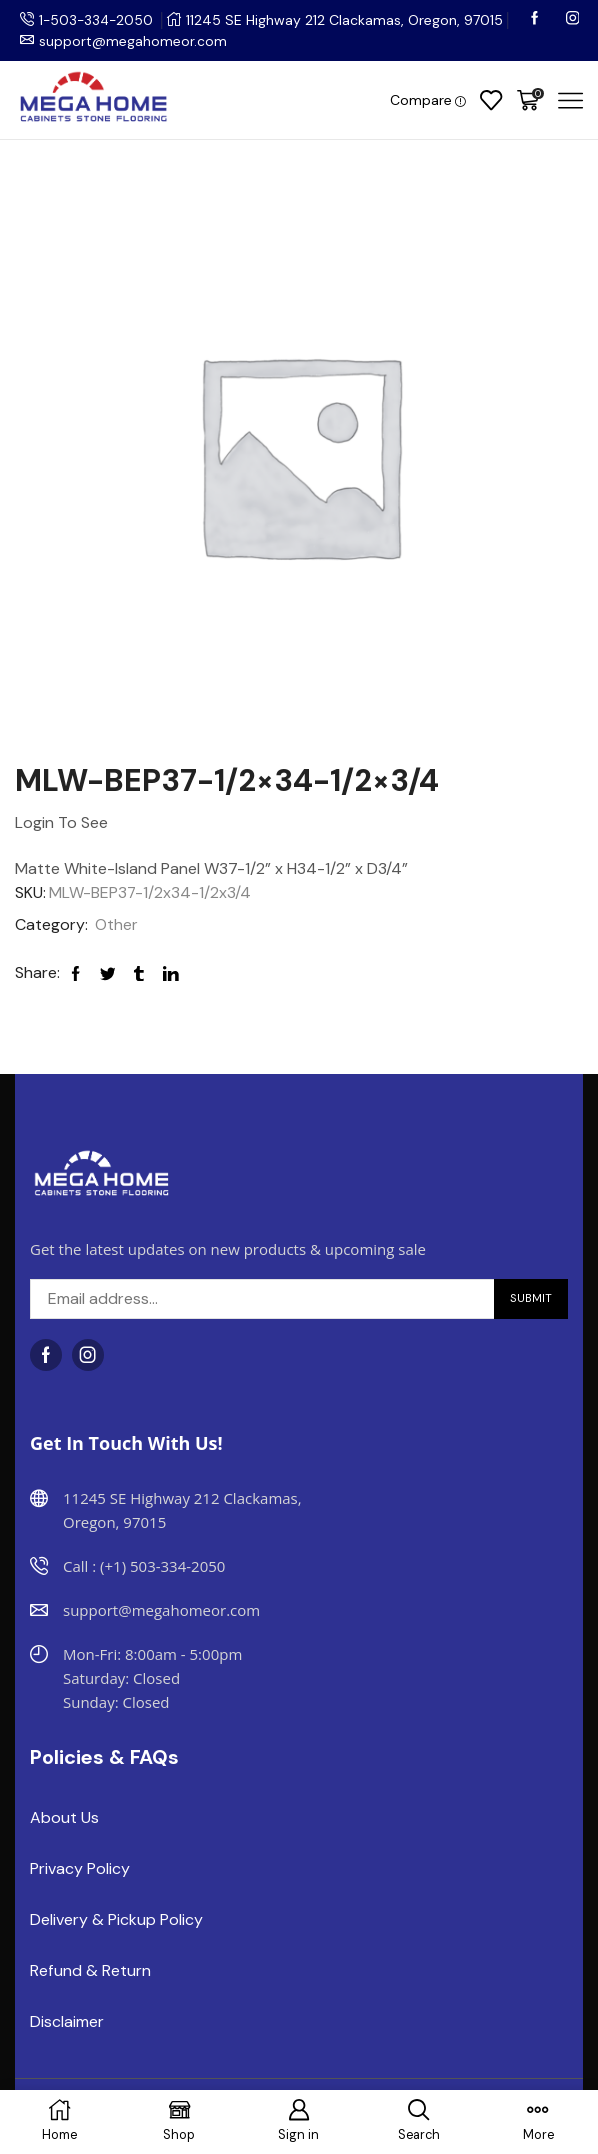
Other (116, 924)
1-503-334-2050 (98, 20)
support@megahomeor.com (133, 41)
